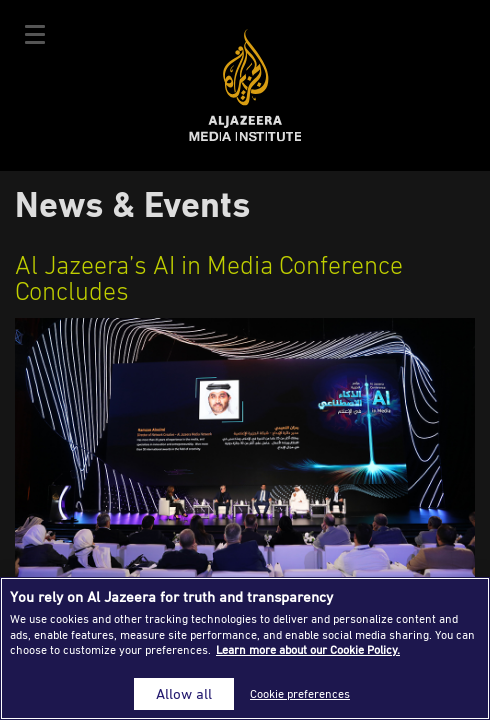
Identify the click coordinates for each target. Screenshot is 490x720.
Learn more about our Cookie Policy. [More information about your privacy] (308, 649)
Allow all (184, 693)
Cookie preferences (300, 693)
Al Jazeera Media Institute (245, 85)
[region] (245, 648)
